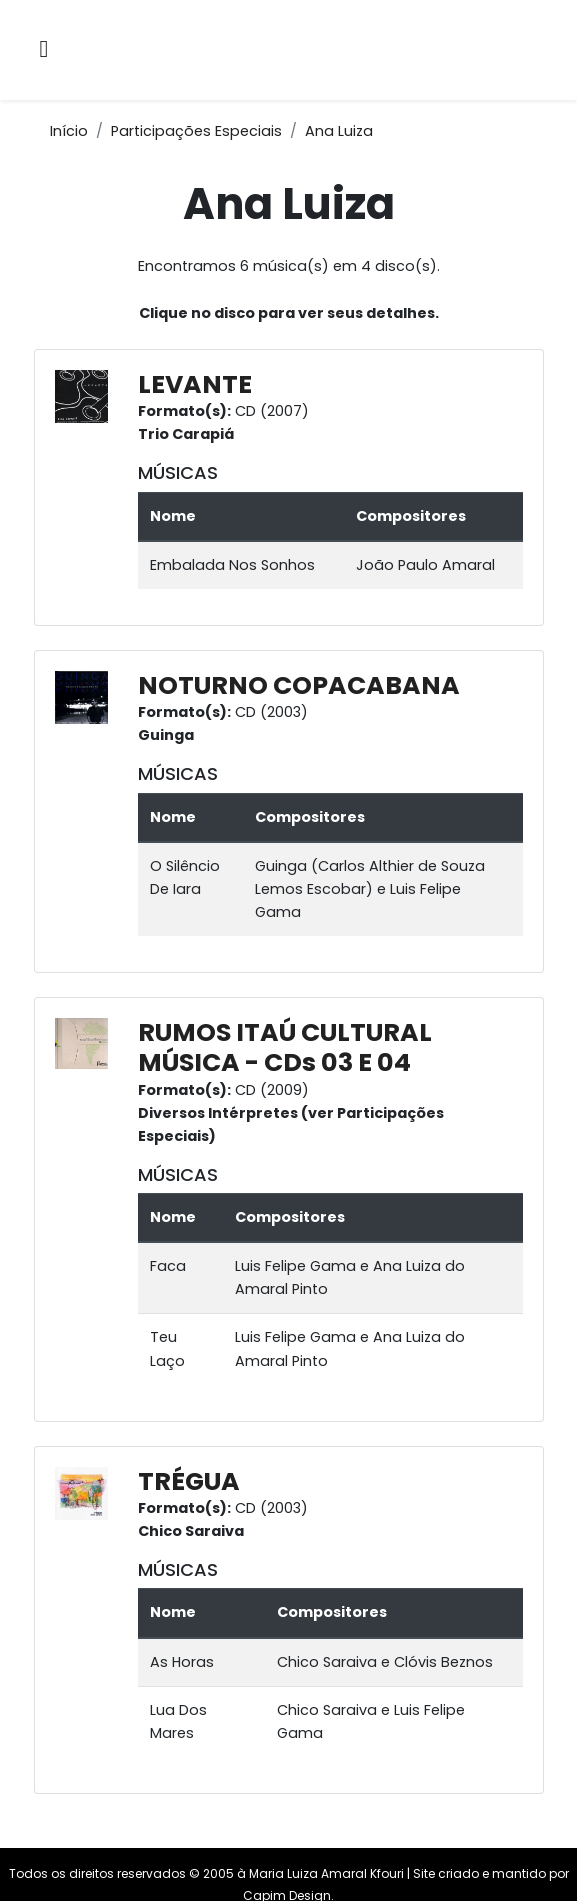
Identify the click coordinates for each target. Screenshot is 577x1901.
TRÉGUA (189, 1481)
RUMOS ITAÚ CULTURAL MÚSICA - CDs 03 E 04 (285, 1047)
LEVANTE (195, 384)
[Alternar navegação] (44, 50)
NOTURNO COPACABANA (299, 685)
